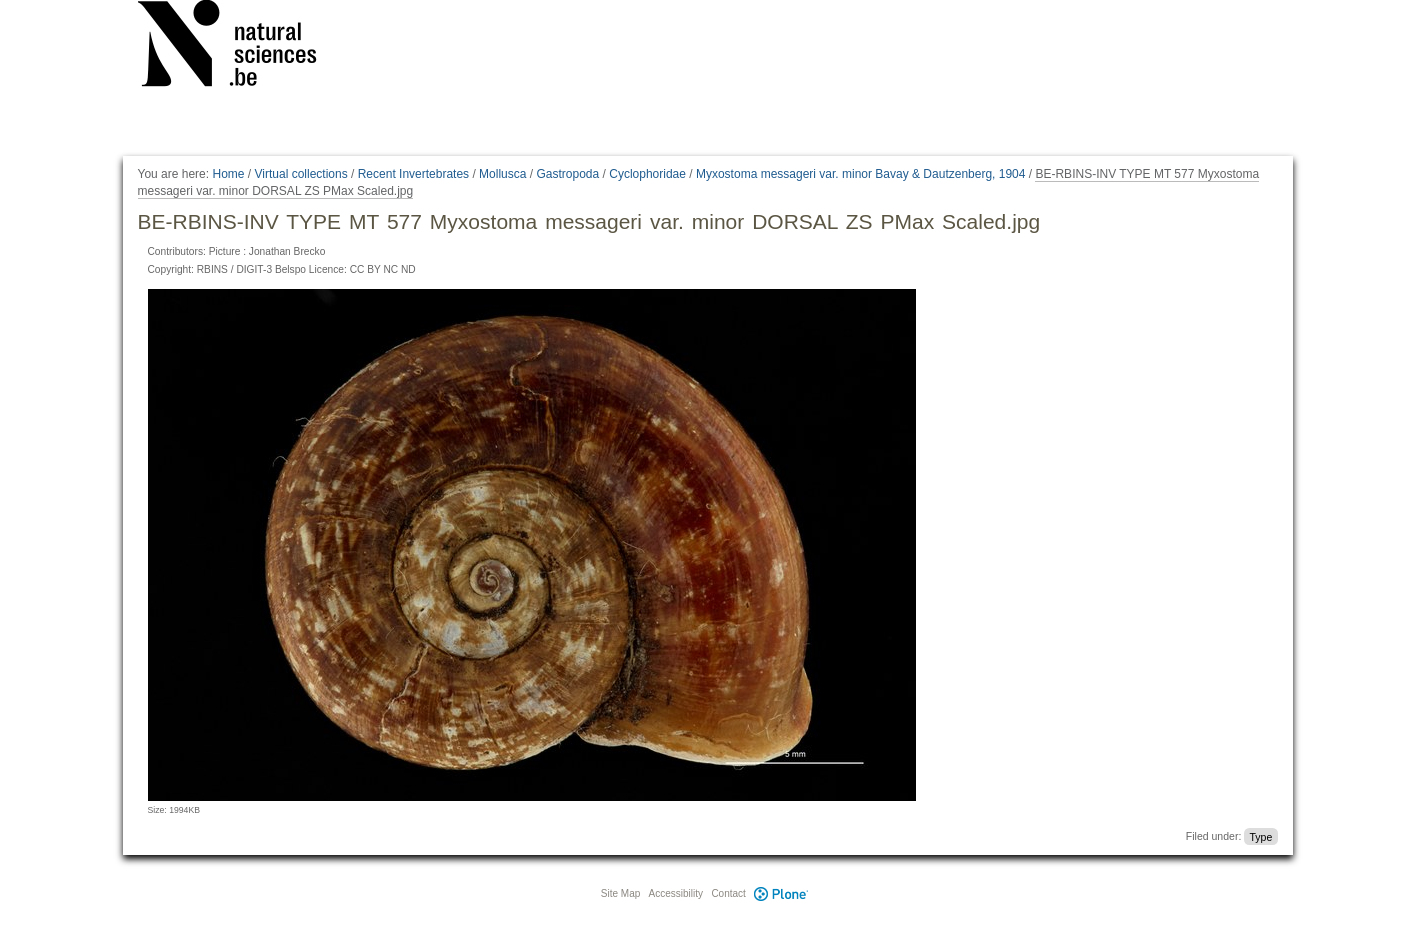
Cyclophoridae (647, 174)
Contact (728, 893)
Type (1260, 836)
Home (228, 174)
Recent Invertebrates (413, 174)
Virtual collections (301, 174)
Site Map (620, 893)
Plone (782, 893)
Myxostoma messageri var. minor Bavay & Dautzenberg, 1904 (860, 174)
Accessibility (676, 893)
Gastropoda (567, 174)
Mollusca (502, 174)
